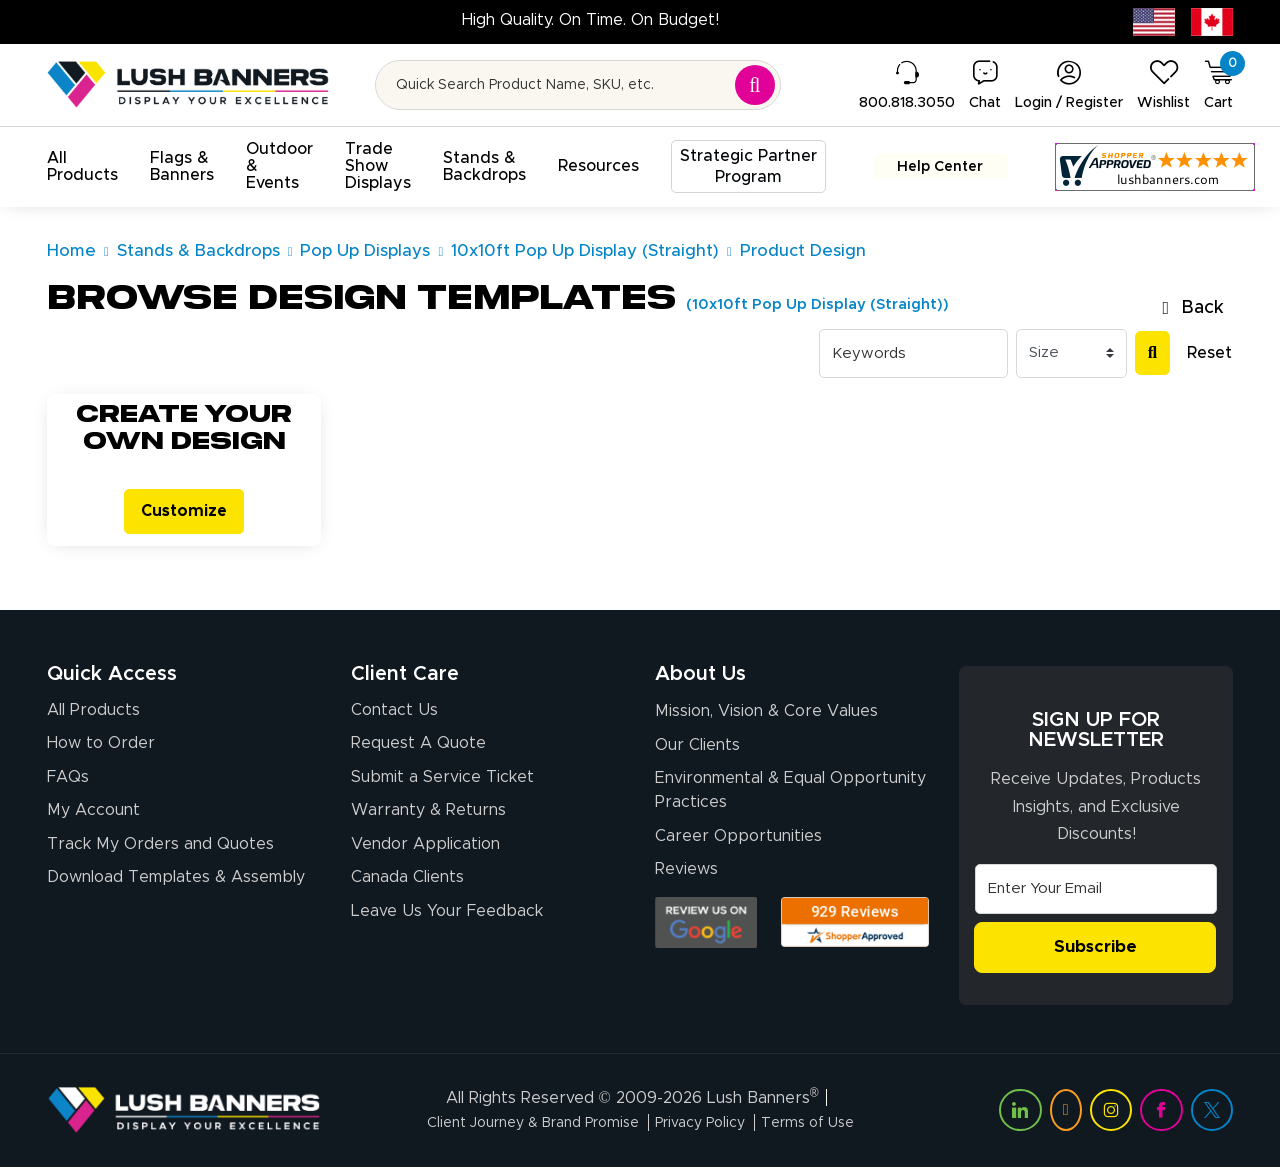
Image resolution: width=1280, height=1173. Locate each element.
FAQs (68, 785)
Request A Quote (418, 750)
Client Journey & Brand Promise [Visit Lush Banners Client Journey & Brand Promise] (519, 1129)
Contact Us (394, 715)
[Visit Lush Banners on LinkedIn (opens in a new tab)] (1020, 1117)
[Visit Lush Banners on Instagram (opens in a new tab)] (1111, 1117)
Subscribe (1095, 953)
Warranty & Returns (428, 820)
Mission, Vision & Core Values (766, 718)
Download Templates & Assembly (176, 891)
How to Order (101, 750)
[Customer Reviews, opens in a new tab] (1133, 167)
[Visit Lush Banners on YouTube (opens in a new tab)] (1066, 1117)
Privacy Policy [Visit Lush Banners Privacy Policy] (709, 1129)
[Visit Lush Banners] (184, 1116)
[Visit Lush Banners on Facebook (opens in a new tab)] (1161, 1117)
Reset (1209, 353)
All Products (93, 715)
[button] (82, 167)
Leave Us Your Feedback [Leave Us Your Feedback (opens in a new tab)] (447, 926)
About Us (700, 679)
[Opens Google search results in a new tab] (706, 936)
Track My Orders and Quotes (160, 855)
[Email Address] (1096, 894)
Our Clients (697, 753)
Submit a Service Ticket (442, 785)
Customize (184, 514)
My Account (93, 820)
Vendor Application (425, 855)
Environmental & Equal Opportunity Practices (790, 800)
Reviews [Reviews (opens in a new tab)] (686, 883)
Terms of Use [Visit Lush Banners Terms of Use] (830, 1129)
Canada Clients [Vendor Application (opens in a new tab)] (407, 891)
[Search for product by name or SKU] (578, 85)
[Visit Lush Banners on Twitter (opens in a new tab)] (1212, 1117)
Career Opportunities (738, 847)
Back (1193, 308)
